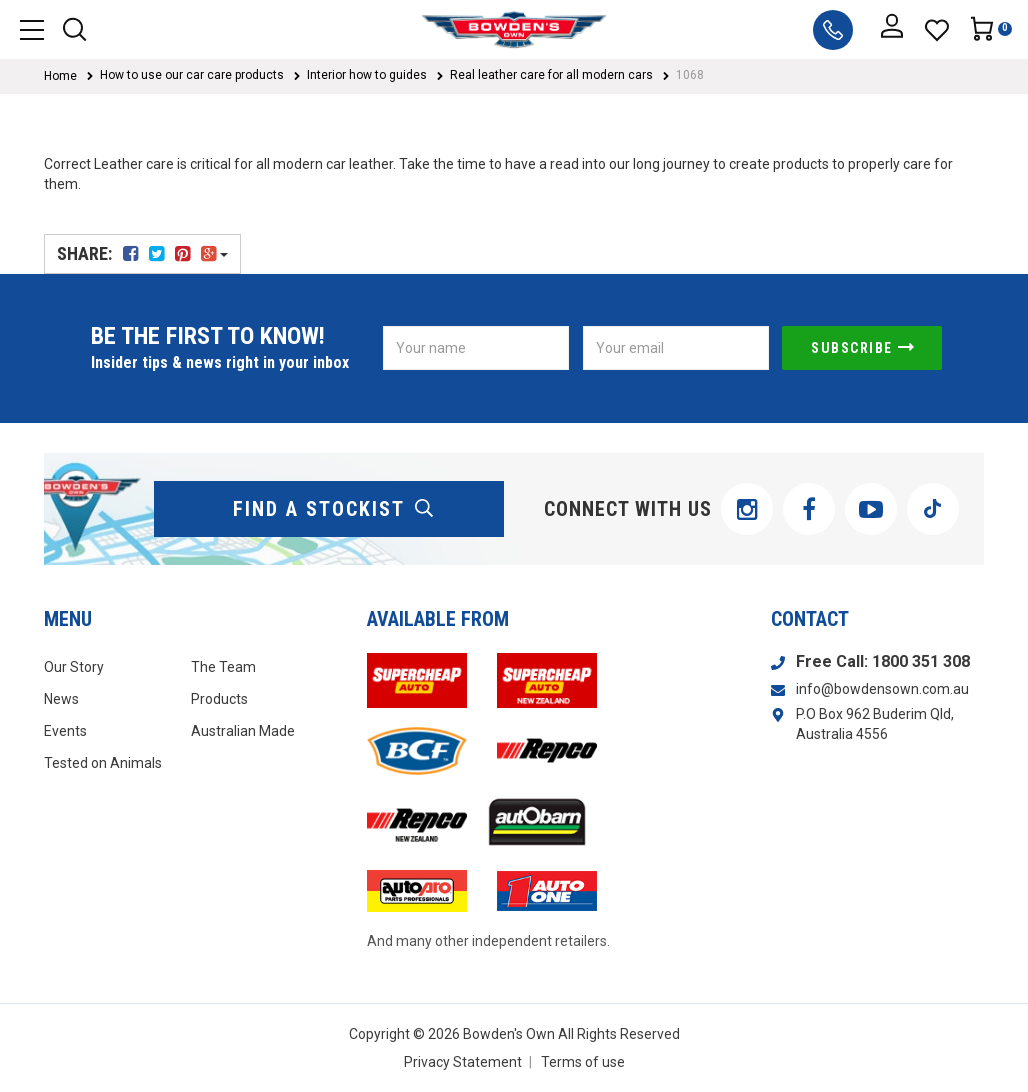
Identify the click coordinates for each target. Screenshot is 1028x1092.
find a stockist (334, 509)
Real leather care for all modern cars (551, 75)
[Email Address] (676, 348)
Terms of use (583, 1062)
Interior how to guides (367, 75)
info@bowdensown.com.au (882, 689)
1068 (690, 75)
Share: (142, 253)
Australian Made (243, 731)
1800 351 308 (921, 661)
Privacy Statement (463, 1062)
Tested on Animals (103, 763)
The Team (223, 667)
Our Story (74, 667)
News (61, 699)
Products (219, 699)
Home (60, 76)
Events (65, 731)
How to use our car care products (192, 75)
